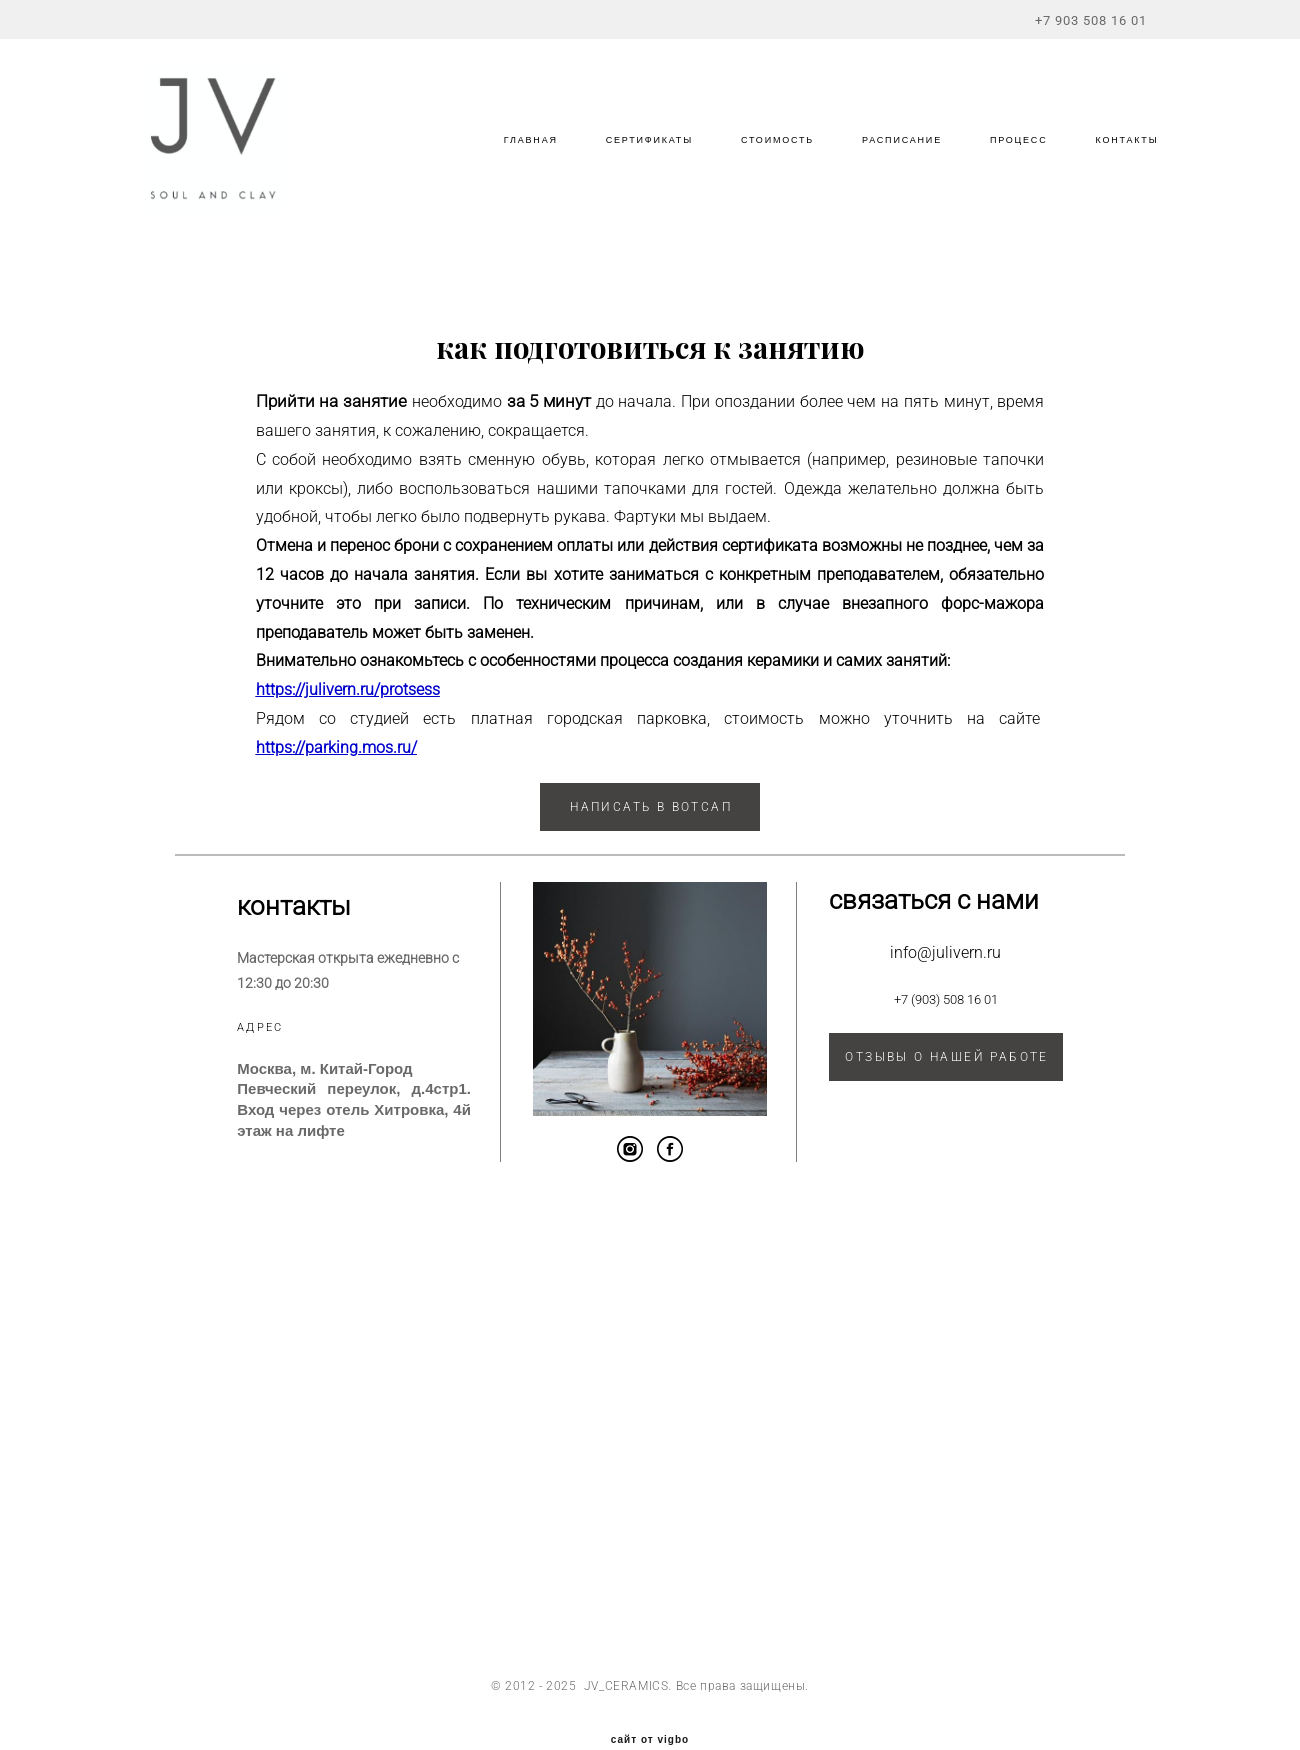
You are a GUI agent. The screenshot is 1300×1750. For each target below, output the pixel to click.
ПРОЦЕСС (1008, 159)
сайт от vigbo (650, 1703)
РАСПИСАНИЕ (891, 159)
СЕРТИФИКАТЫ (638, 159)
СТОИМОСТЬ (766, 159)
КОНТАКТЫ (1115, 159)
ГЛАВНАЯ (520, 159)
